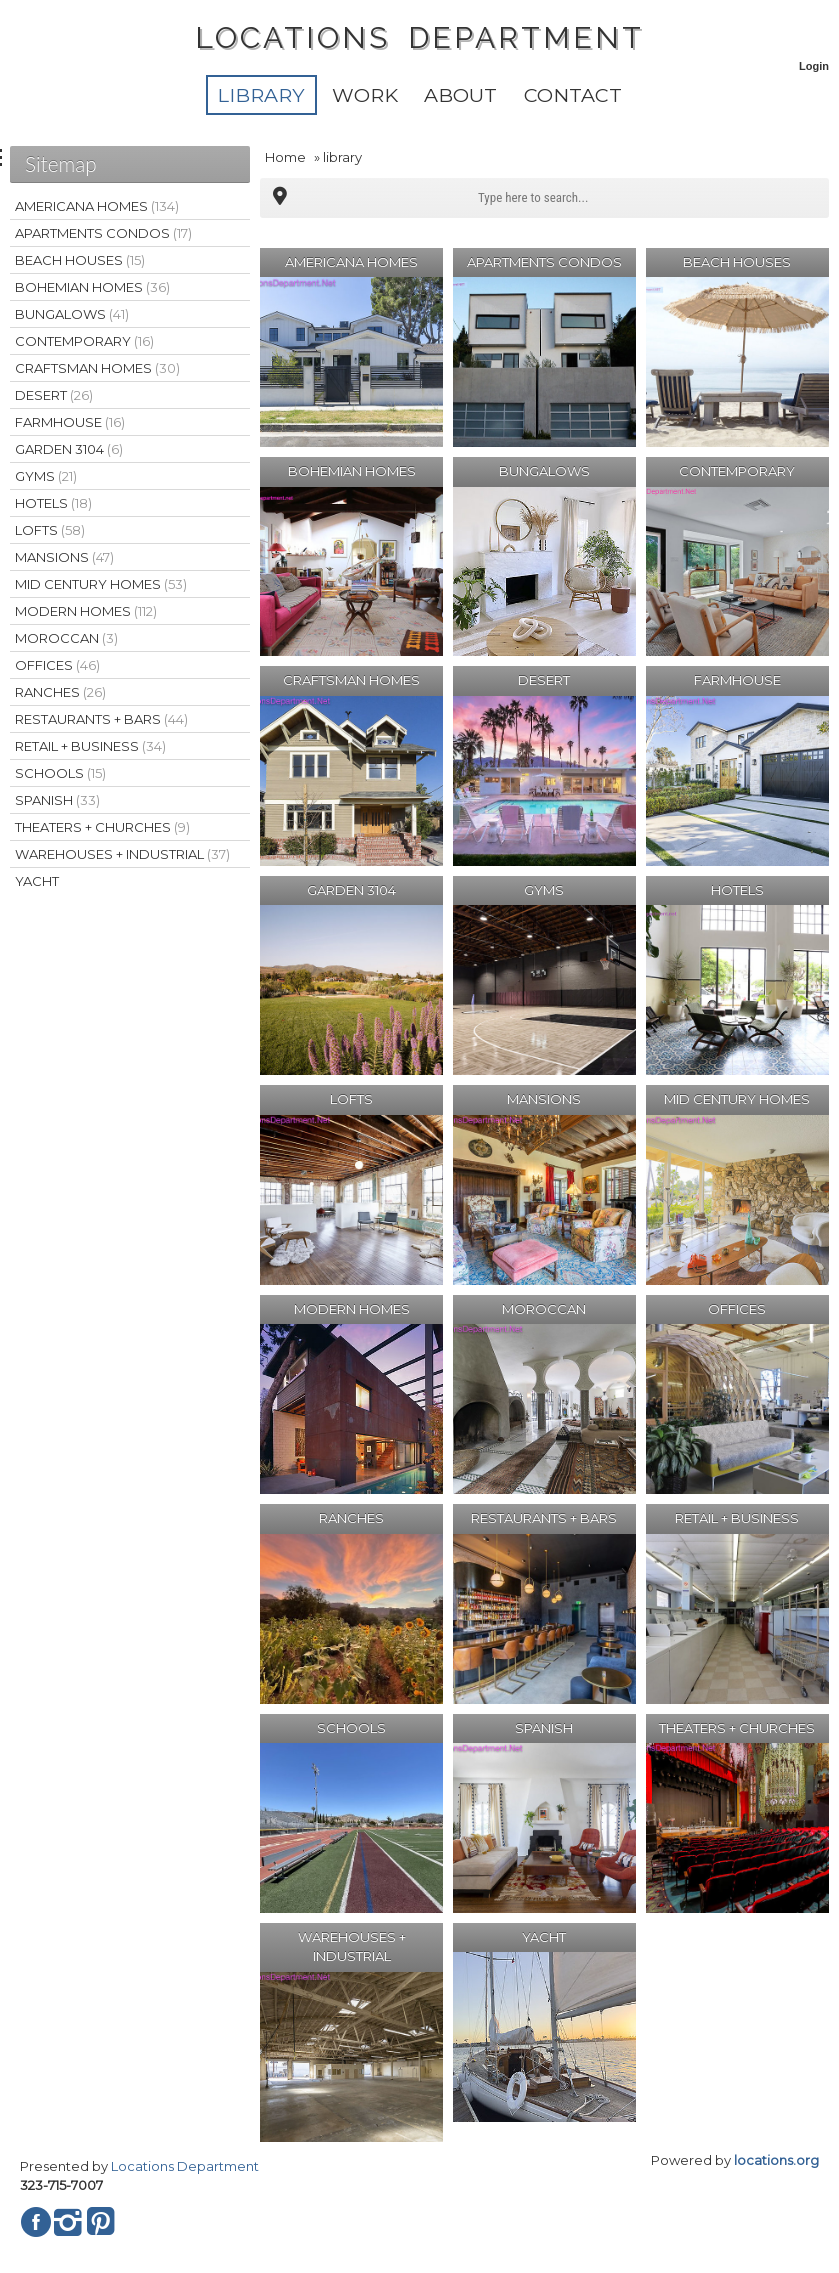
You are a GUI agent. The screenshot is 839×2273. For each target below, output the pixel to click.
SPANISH (57, 800)
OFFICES (57, 665)
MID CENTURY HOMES (101, 584)
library (261, 95)
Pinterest (100, 2222)
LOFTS (50, 530)
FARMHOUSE (70, 422)
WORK (365, 95)
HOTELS (53, 503)
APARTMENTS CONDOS (103, 233)
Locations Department (185, 2166)
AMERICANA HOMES (97, 206)
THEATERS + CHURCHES (102, 827)
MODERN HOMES (86, 611)
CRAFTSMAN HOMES (97, 368)
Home (285, 157)
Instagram (68, 2222)
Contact (573, 95)
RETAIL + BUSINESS (90, 746)
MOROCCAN (66, 638)
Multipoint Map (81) (280, 198)
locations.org (776, 2160)
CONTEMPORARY (84, 341)
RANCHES (60, 692)
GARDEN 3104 (69, 449)
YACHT (37, 881)
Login (814, 66)
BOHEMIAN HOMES (92, 287)
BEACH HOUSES (80, 260)
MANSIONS (64, 557)
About (460, 95)
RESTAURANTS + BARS (101, 719)
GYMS (46, 476)
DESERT (54, 395)
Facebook (36, 2222)
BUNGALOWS (72, 314)
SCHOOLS (60, 773)
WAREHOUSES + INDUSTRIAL (122, 854)
